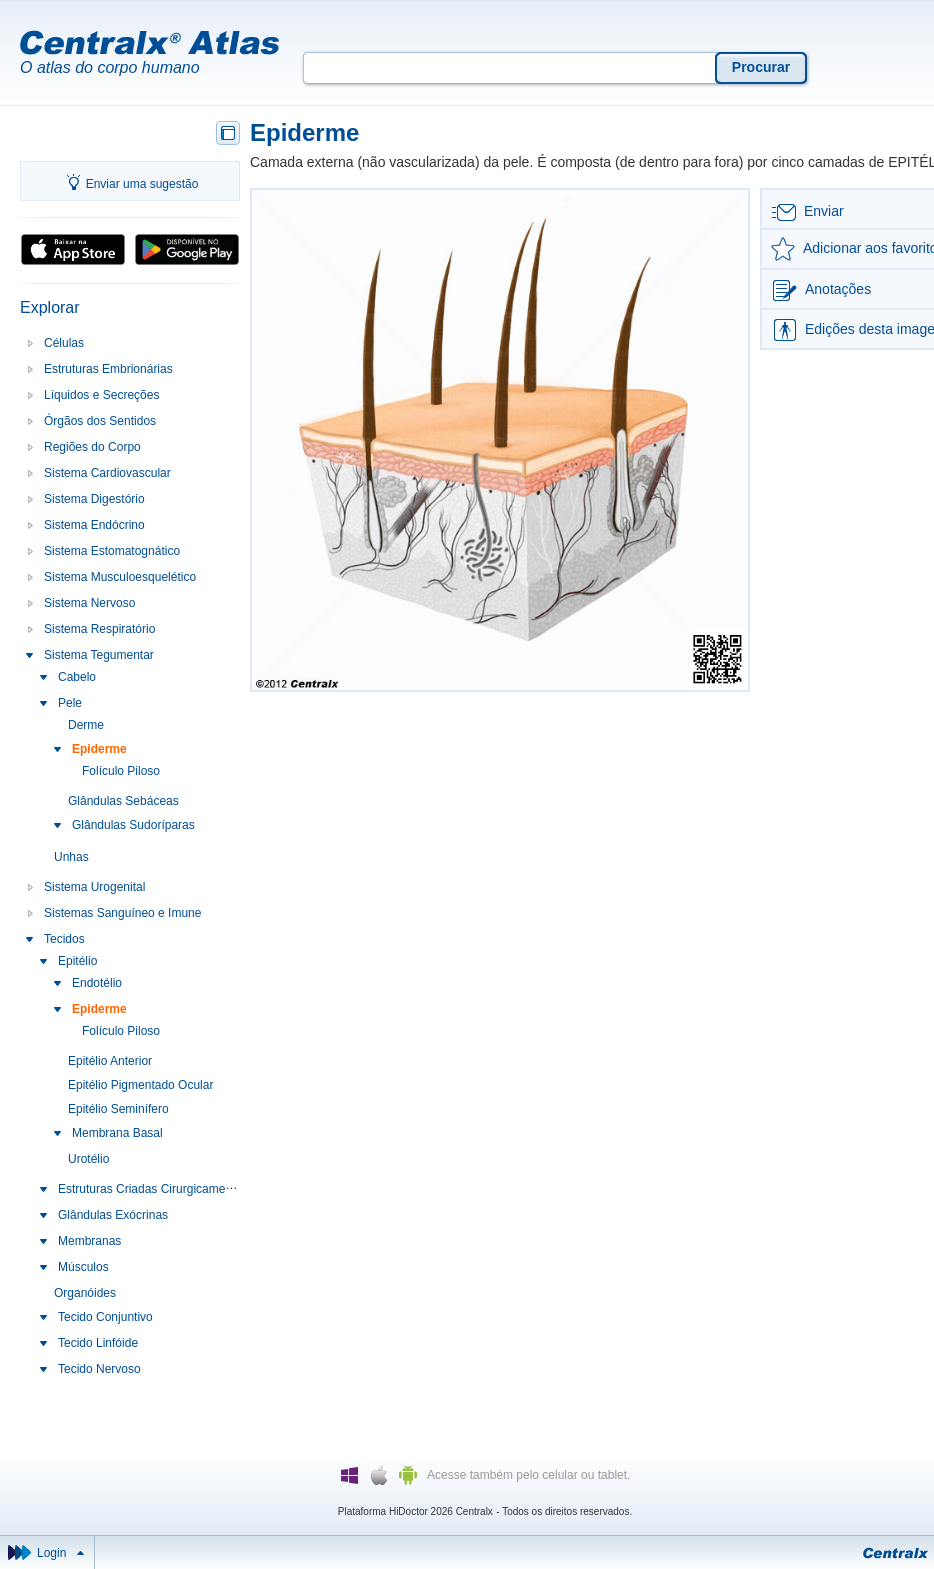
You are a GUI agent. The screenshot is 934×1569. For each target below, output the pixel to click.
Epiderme (99, 749)
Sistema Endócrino (94, 525)
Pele (70, 703)
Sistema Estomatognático (112, 551)
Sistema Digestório (94, 499)
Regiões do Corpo (92, 447)
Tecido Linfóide (98, 1343)
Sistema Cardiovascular (107, 473)
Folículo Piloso (121, 771)
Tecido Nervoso (99, 1369)
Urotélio (88, 1159)
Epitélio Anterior (110, 1061)
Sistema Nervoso (89, 603)
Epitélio (77, 961)
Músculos (83, 1267)
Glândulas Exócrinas (113, 1215)
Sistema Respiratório (99, 629)
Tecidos (64, 939)
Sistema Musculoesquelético (120, 577)
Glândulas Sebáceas (123, 801)
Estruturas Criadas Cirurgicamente (150, 1189)
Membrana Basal (117, 1133)
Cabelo (77, 677)
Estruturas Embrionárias (108, 369)
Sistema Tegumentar (99, 655)
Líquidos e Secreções (101, 395)
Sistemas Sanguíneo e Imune (122, 913)
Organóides (85, 1293)
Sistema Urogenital (94, 887)
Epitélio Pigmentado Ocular (140, 1085)
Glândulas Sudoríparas (133, 825)
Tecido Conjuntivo (105, 1317)
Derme (86, 725)
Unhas (71, 857)
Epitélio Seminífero (118, 1109)
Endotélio (97, 983)
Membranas (89, 1241)
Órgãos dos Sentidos (100, 421)
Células (64, 343)
